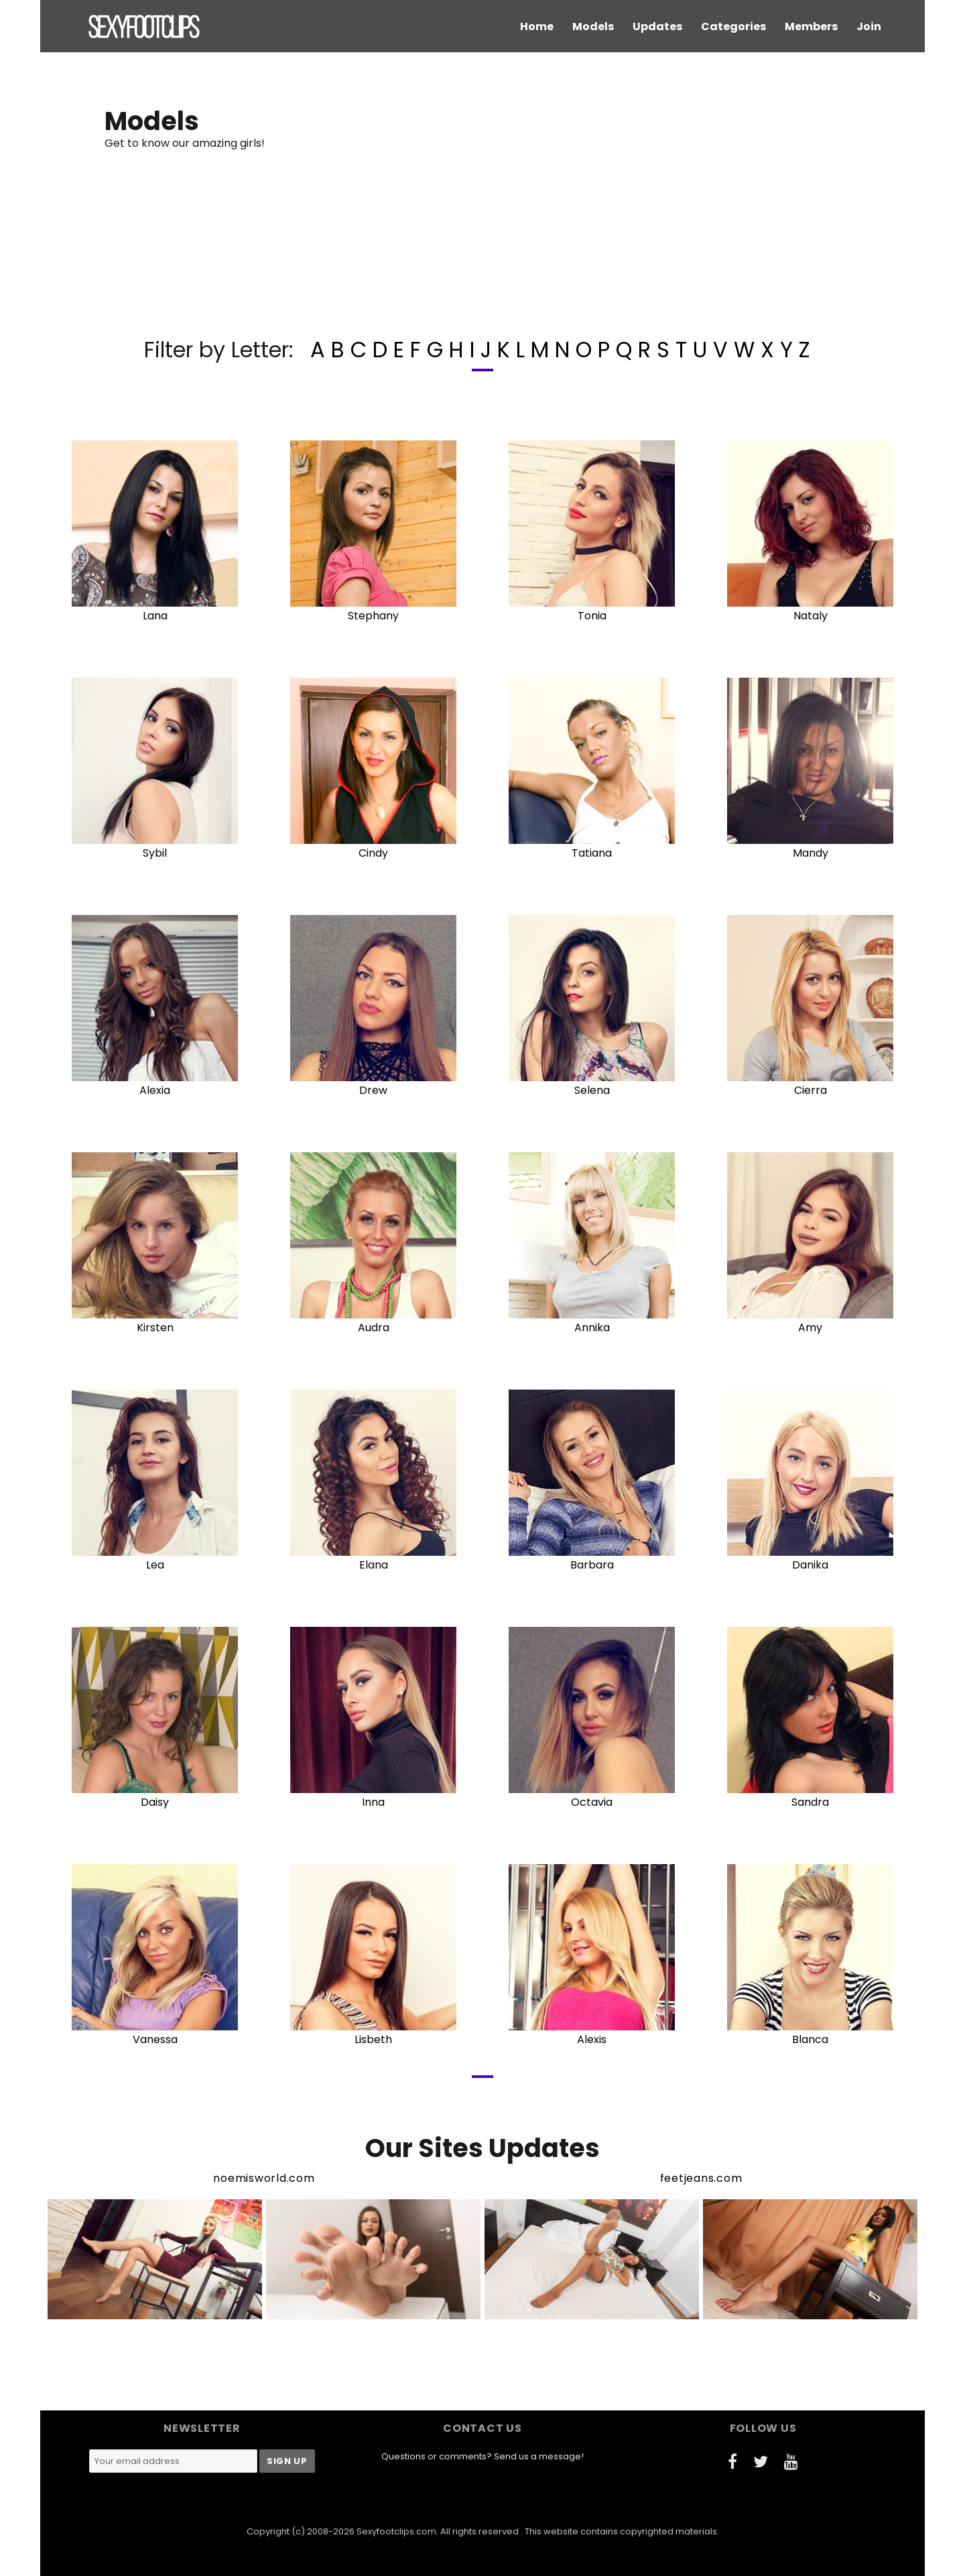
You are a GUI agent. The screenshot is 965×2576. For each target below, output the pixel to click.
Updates (657, 26)
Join (868, 26)
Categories (733, 26)
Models (593, 26)
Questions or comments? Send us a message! (482, 2456)
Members (811, 26)
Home (537, 26)
